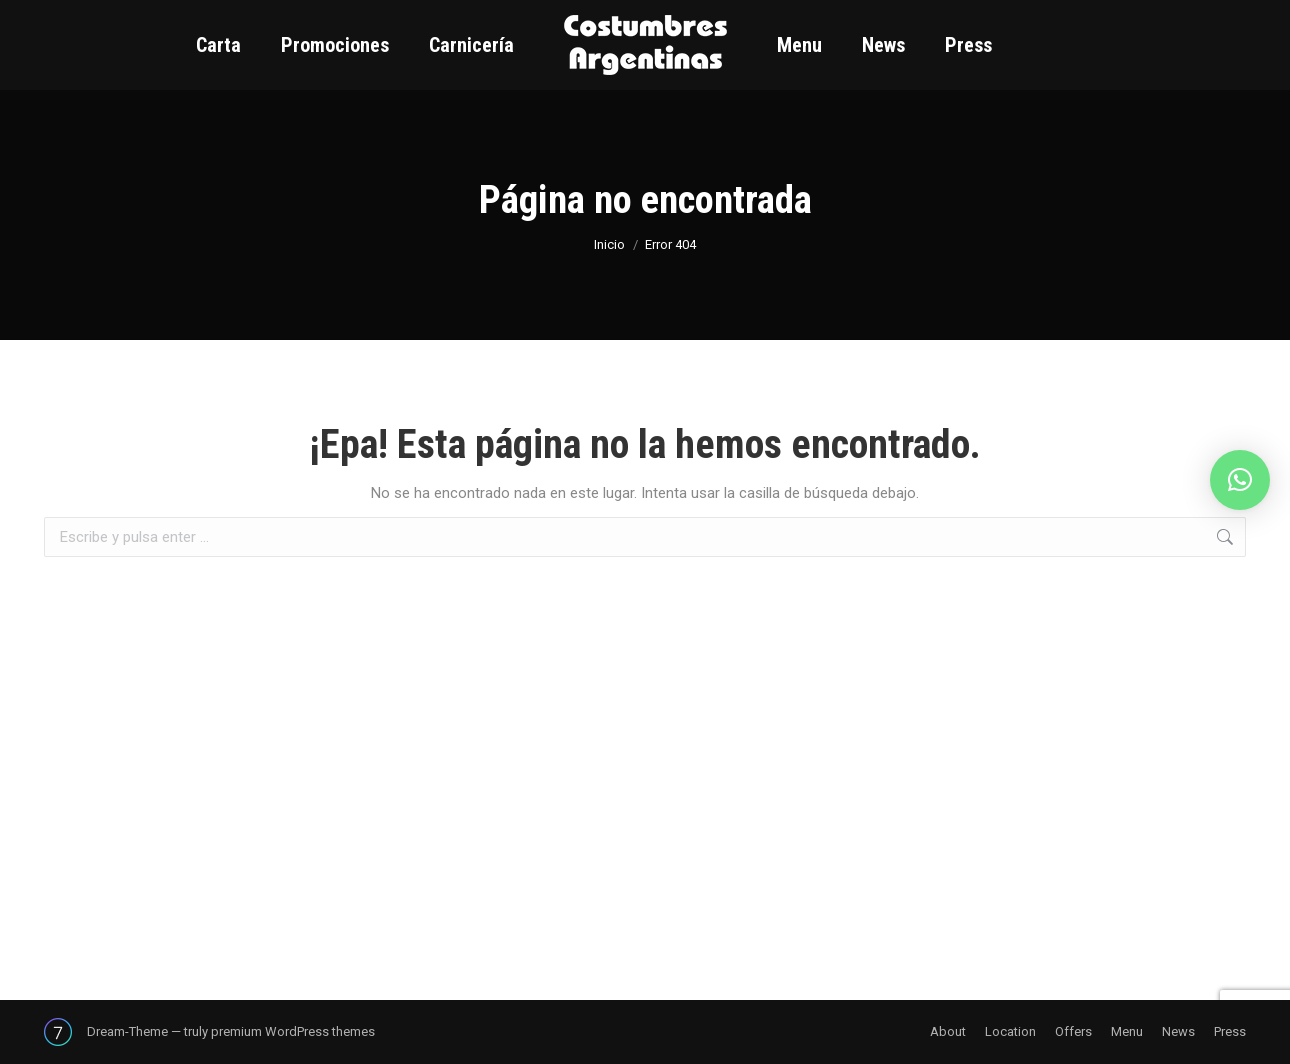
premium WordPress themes (293, 1031)
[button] (1240, 480)
